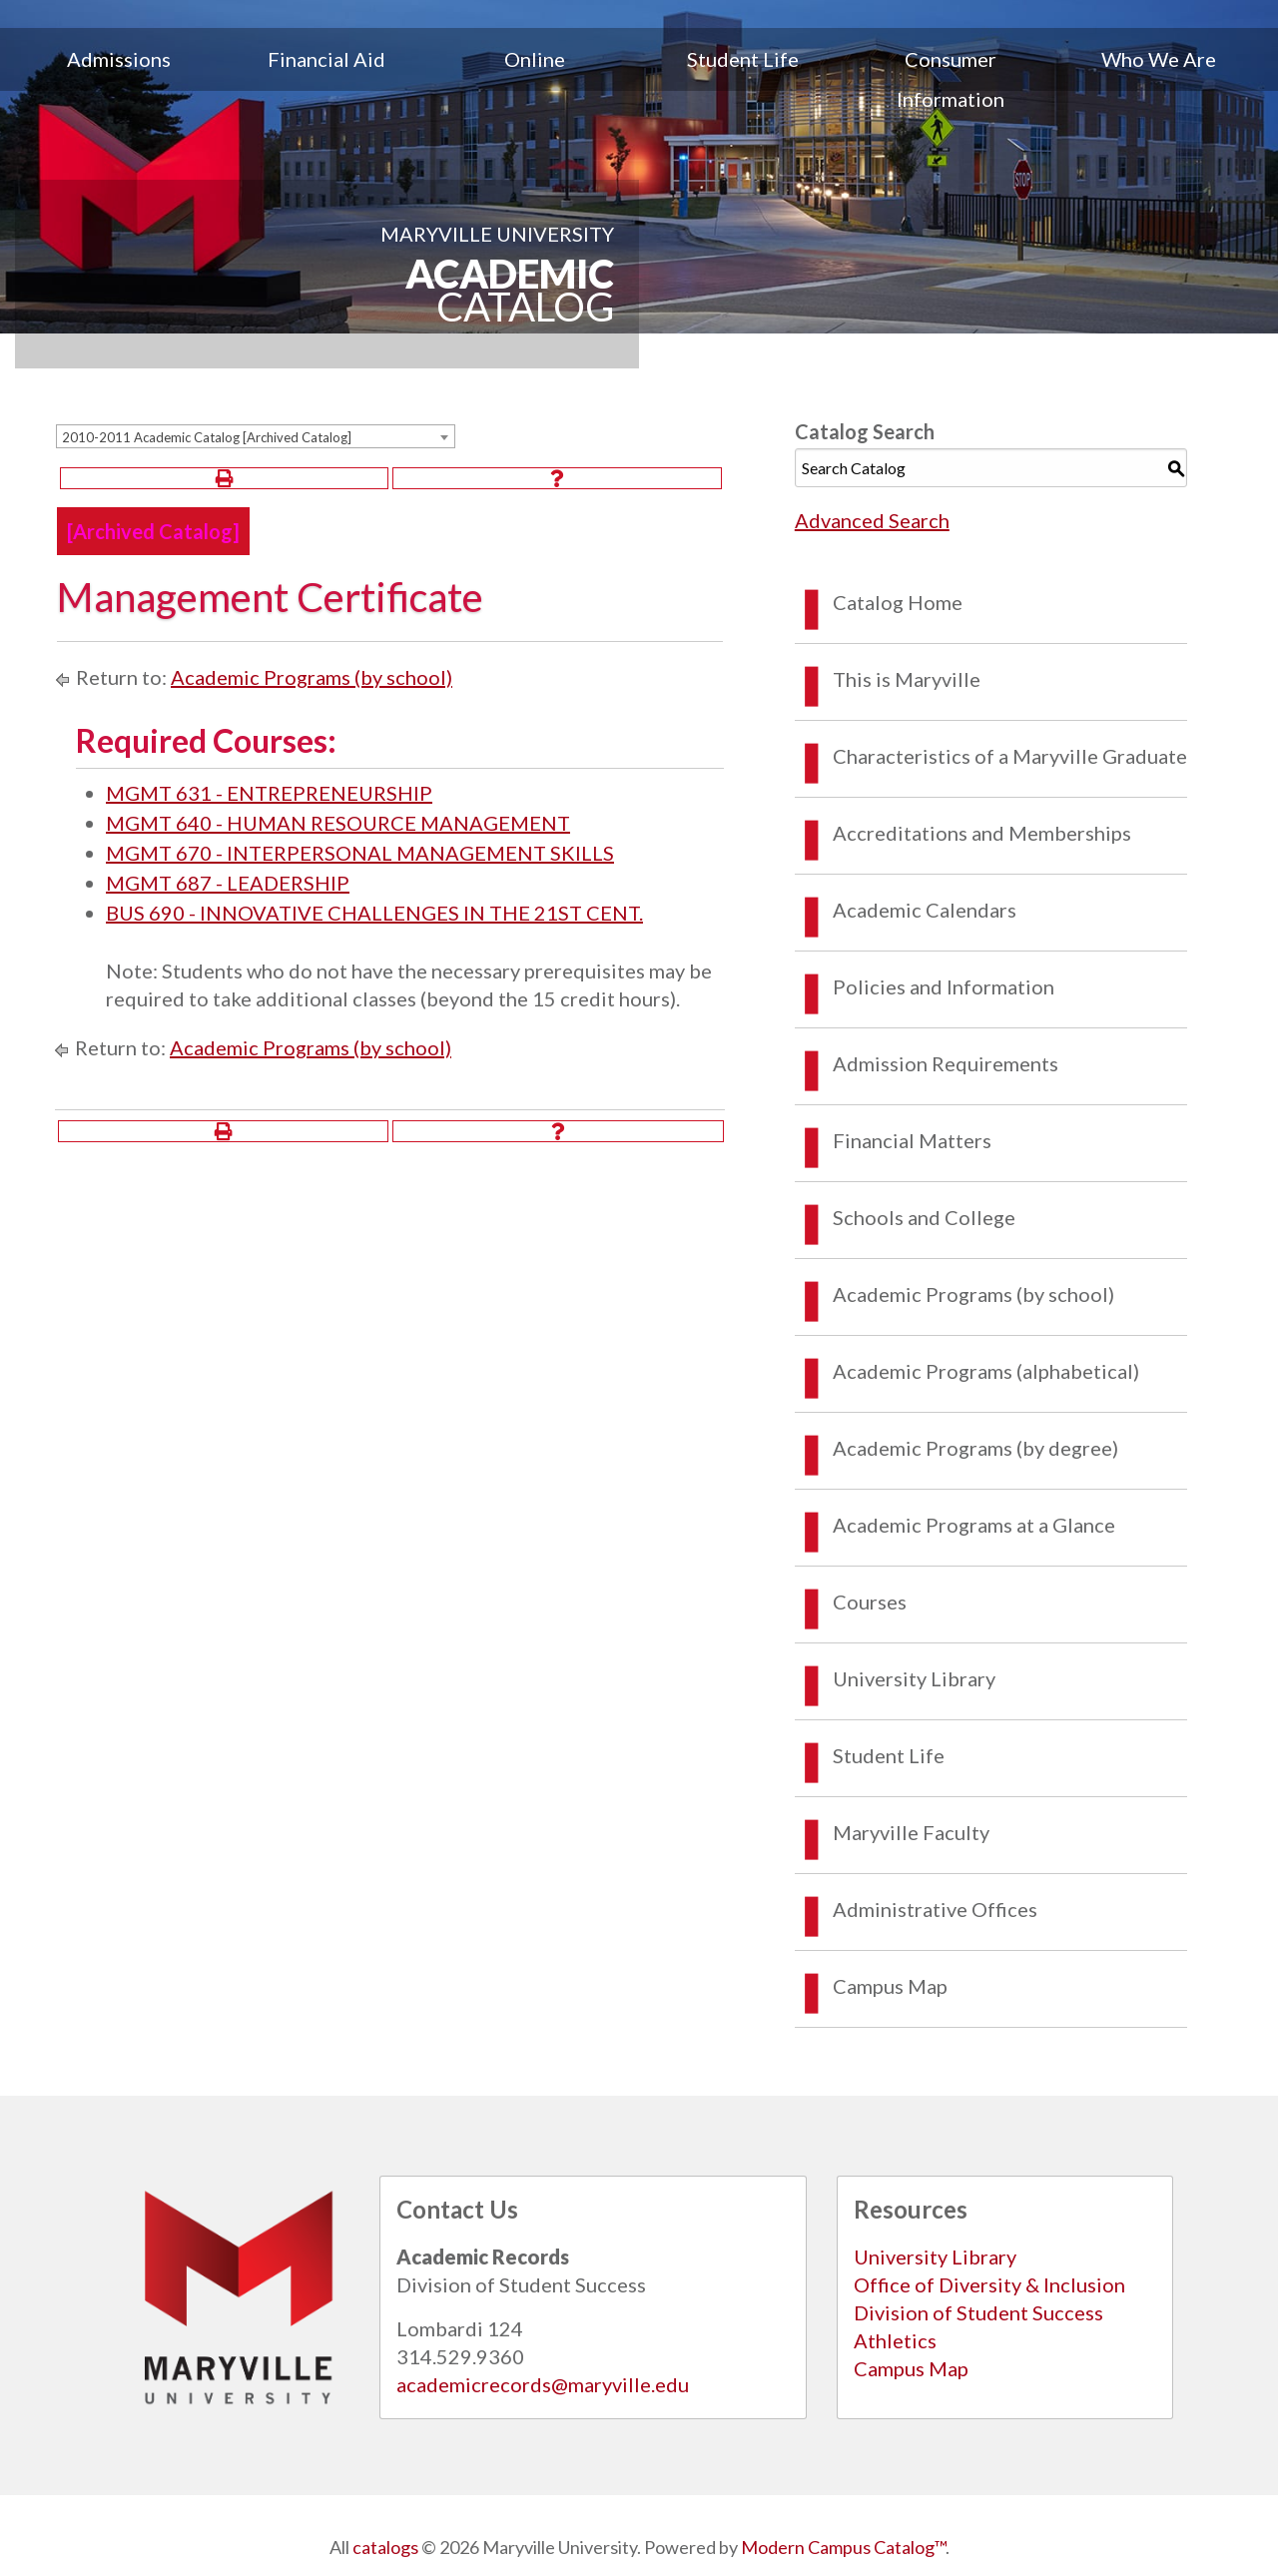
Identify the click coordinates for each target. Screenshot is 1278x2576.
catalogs (385, 2547)
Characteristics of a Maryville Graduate (1010, 756)
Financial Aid (326, 59)
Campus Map (890, 1986)
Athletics (895, 2340)
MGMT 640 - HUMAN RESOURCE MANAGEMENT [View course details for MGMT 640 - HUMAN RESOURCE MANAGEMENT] (338, 823)
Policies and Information (943, 986)
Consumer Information (950, 79)
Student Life (743, 59)
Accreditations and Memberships (982, 833)
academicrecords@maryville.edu (542, 2384)
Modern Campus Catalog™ (843, 2547)
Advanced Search (872, 520)
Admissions (119, 59)
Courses (870, 1601)
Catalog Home (897, 602)
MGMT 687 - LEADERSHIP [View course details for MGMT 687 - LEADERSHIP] (227, 883)
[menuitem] (119, 79)
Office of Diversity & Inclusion (989, 2284)
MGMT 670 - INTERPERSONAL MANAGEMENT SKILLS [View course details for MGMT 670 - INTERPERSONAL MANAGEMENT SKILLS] (360, 853)
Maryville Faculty (911, 1832)
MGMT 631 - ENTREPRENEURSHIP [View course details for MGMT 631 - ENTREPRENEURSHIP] (269, 793)
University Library (914, 1678)
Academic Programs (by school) (311, 677)
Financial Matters (912, 1140)
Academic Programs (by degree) (975, 1448)
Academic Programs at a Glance (974, 1525)
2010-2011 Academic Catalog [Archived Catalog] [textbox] (206, 437)
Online (534, 59)
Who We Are (1158, 59)
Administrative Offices (935, 1909)
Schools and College (924, 1217)
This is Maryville (906, 679)
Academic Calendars (924, 910)
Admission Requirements (945, 1063)
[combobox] (255, 436)
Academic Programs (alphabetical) (986, 1371)
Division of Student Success (978, 2312)
